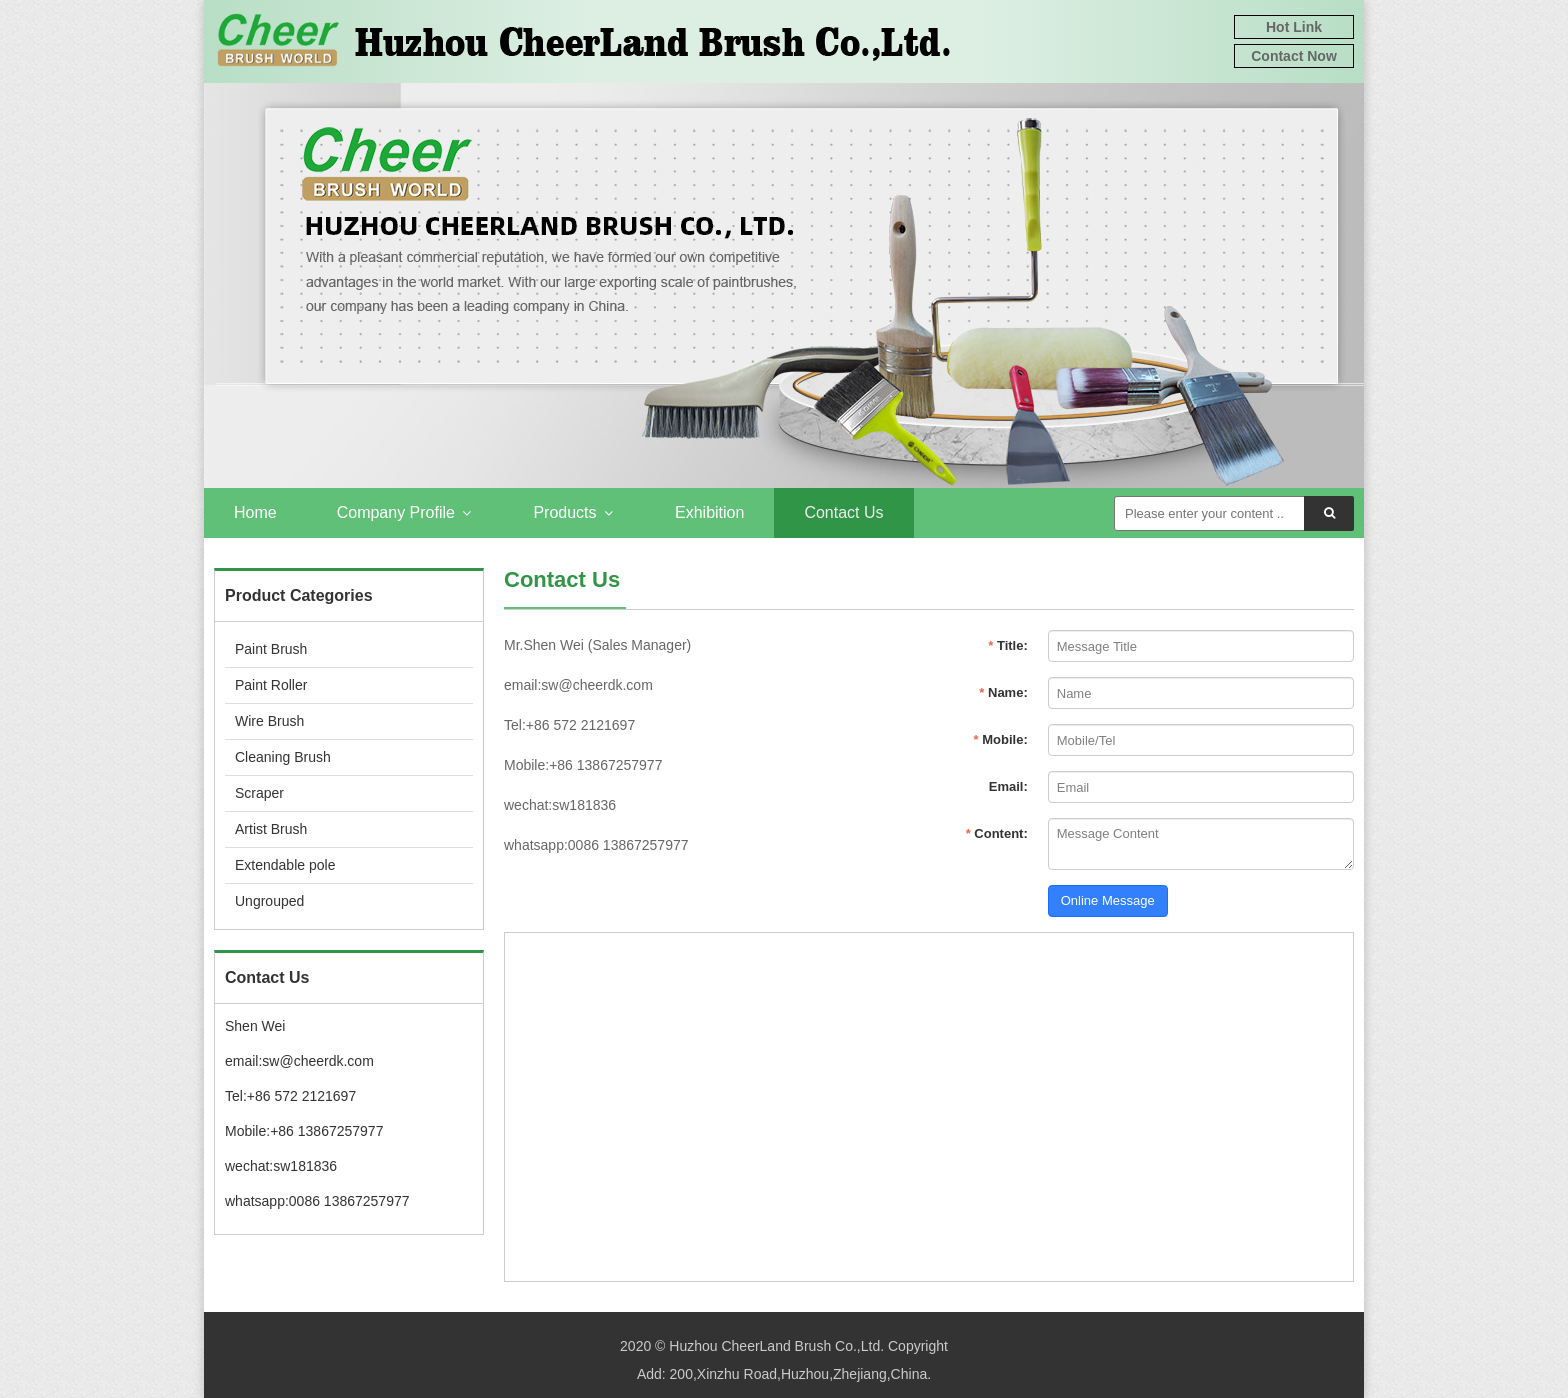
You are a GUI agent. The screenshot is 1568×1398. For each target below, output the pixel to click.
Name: (1003, 692)
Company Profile (405, 512)
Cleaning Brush (283, 757)
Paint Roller (271, 685)
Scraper (259, 793)
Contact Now (1294, 56)
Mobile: (1001, 739)
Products (574, 512)
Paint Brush (271, 649)
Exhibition (709, 512)
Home (255, 512)
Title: (1008, 645)
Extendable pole (285, 865)
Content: (997, 833)
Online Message (1108, 900)
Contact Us (843, 512)
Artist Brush (271, 829)
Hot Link (1294, 27)
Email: (1008, 786)
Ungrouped (269, 901)
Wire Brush (269, 721)
